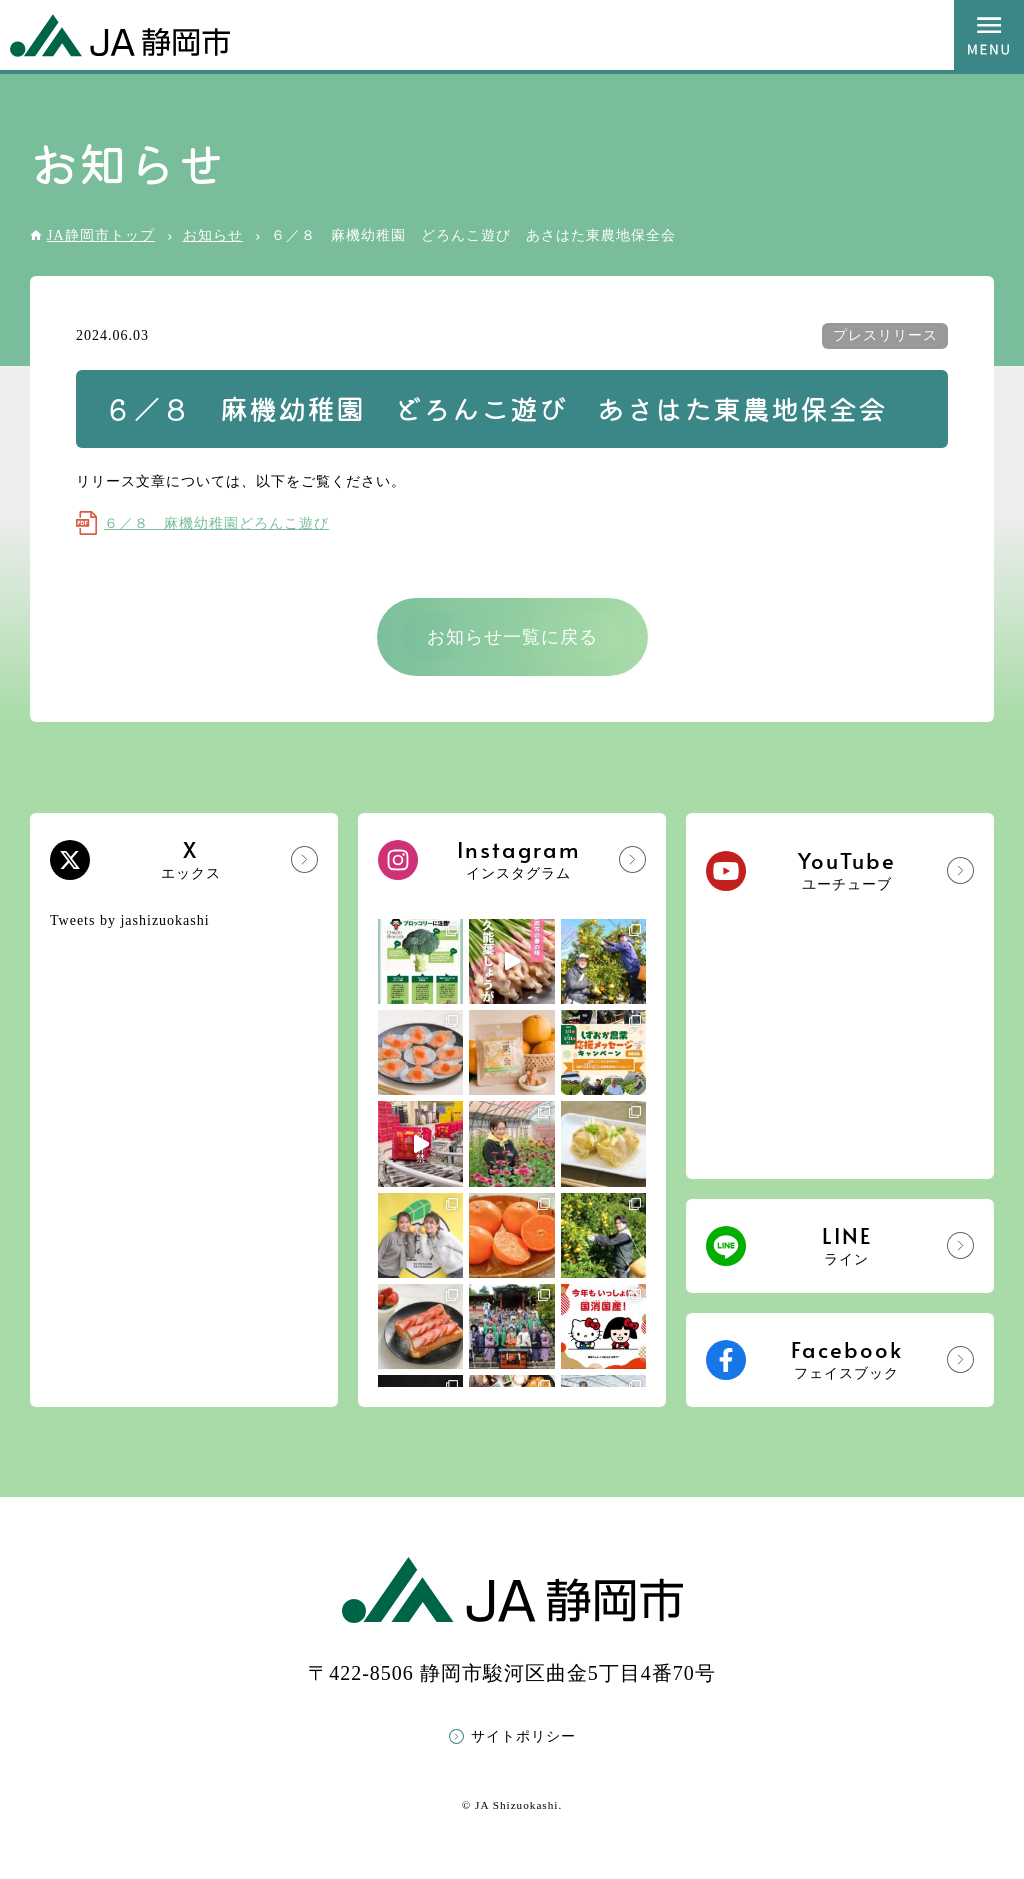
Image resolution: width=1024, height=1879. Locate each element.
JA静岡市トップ (101, 235)
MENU (989, 35)
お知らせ (213, 235)
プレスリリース (885, 335)
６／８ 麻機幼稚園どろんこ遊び (216, 523)
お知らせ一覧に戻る (512, 637)
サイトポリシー (523, 1736)
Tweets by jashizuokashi (130, 920)
